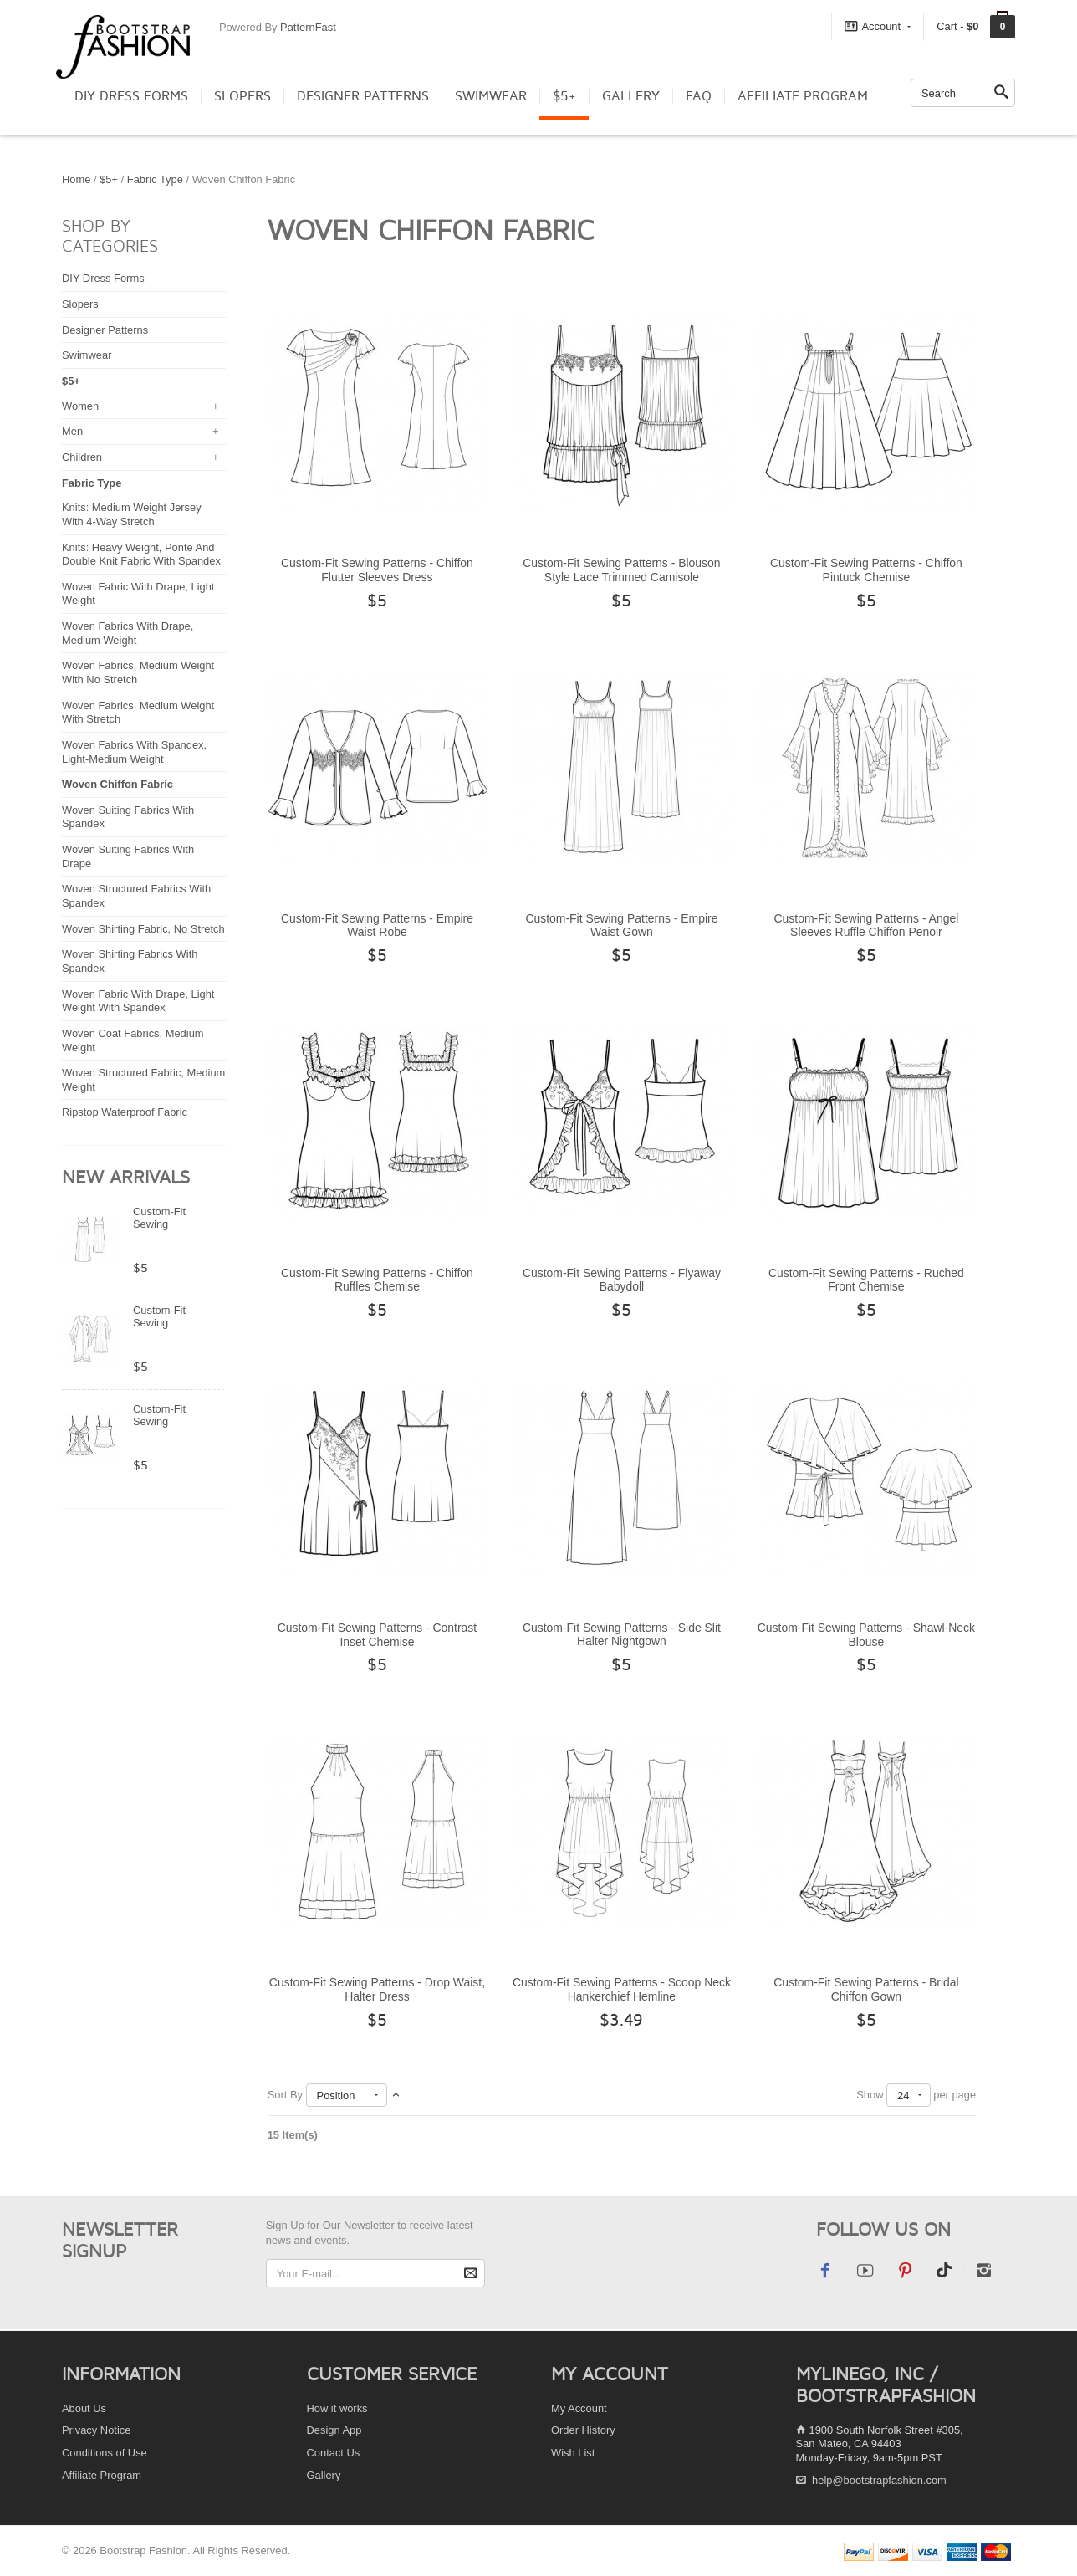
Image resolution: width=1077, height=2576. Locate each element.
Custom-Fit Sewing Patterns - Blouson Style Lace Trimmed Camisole (621, 570)
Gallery (631, 96)
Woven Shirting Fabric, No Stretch (143, 929)
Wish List (573, 2452)
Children (82, 457)
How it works (337, 2408)
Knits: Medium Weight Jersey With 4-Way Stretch (132, 514)
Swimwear (491, 96)
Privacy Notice (96, 2430)
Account (878, 26)
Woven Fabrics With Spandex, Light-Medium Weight (134, 752)
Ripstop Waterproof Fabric (124, 1112)
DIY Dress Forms (131, 96)
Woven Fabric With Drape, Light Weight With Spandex (138, 1001)
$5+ (564, 96)
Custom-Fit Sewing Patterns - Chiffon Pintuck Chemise (866, 570)
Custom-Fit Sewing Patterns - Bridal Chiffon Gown (866, 1989)
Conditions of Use (104, 2452)
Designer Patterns (363, 96)
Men (72, 431)
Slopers (242, 96)
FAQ (699, 96)
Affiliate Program (803, 96)
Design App (334, 2430)
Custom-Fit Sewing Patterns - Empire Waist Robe (377, 925)
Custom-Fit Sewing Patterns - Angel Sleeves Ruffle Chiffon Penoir (866, 925)
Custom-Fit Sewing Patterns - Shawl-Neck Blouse (866, 1634)
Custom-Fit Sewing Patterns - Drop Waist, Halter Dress (377, 1989)
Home (76, 179)
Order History (583, 2430)
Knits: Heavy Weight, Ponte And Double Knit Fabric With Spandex (141, 554)
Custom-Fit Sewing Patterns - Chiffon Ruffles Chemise (377, 1280)
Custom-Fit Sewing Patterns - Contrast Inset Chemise (377, 1634)
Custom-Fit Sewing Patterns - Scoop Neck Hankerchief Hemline (622, 1989)
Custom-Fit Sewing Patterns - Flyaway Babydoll (622, 1280)
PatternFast (308, 27)
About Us (84, 2408)
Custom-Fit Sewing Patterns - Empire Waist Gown (621, 925)
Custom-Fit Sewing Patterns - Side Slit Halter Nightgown (622, 1634)
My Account (579, 2408)
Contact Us (333, 2452)
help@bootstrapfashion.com (879, 2480)
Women (80, 406)
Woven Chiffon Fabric (117, 784)
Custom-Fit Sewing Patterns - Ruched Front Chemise (866, 1280)
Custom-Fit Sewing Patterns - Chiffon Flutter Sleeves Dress (377, 570)
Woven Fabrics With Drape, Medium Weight (127, 633)
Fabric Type (155, 179)
